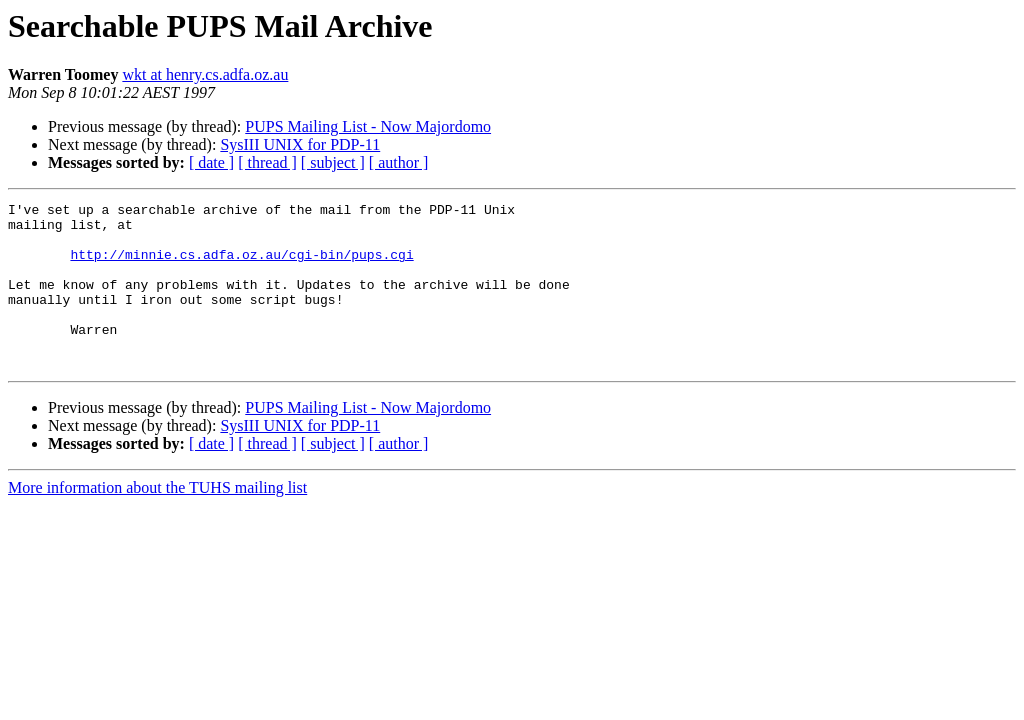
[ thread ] (267, 162)
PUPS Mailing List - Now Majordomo (368, 126)
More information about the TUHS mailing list (157, 520)
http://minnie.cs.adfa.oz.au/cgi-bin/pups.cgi (241, 266)
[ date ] (211, 162)
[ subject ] (333, 162)
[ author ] (399, 162)
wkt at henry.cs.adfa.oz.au (205, 74)
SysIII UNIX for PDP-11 (300, 144)
